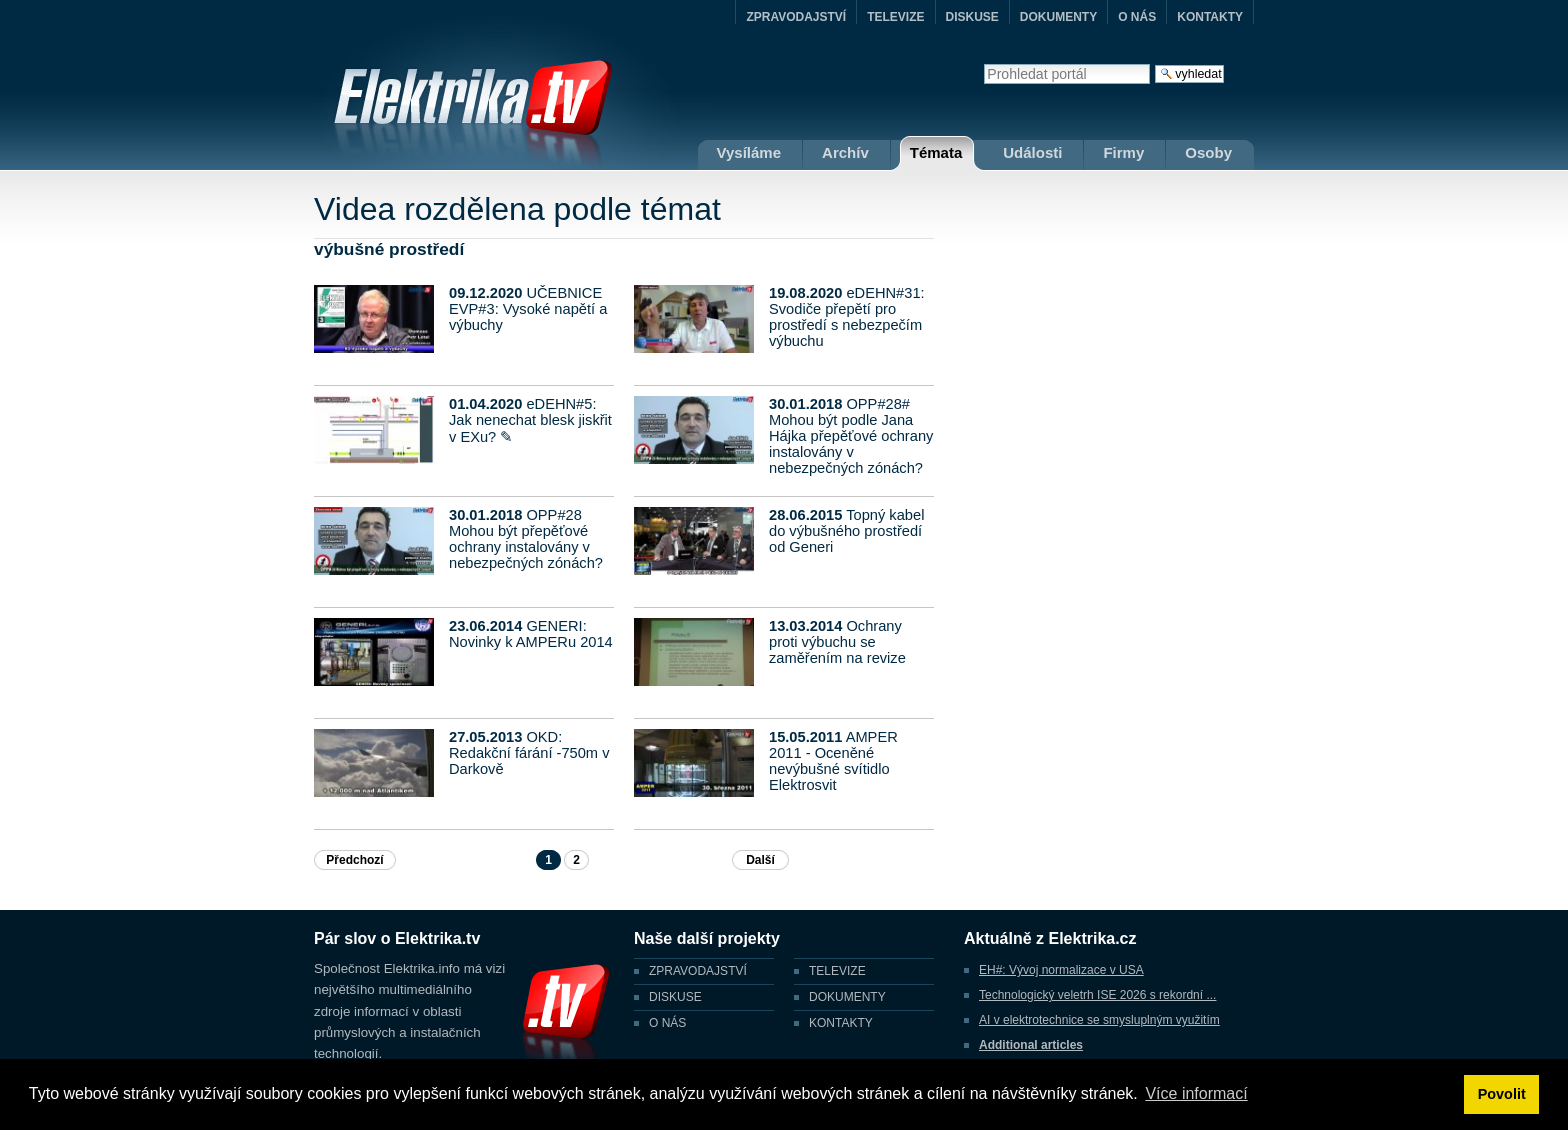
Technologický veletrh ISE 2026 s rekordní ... (1097, 995)
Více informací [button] (1196, 1093)
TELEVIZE (895, 17)
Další (760, 860)
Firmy (1123, 152)
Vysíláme (749, 152)
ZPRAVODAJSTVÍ (796, 17)
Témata (936, 152)
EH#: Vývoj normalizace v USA (1061, 970)
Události (1032, 152)
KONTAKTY (1210, 17)
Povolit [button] (1502, 1094)
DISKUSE (972, 17)
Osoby (1208, 152)
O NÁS (1137, 17)
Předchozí (354, 860)
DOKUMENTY (1058, 17)
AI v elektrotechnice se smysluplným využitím (1099, 1020)
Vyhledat (983, 63)
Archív (845, 152)
